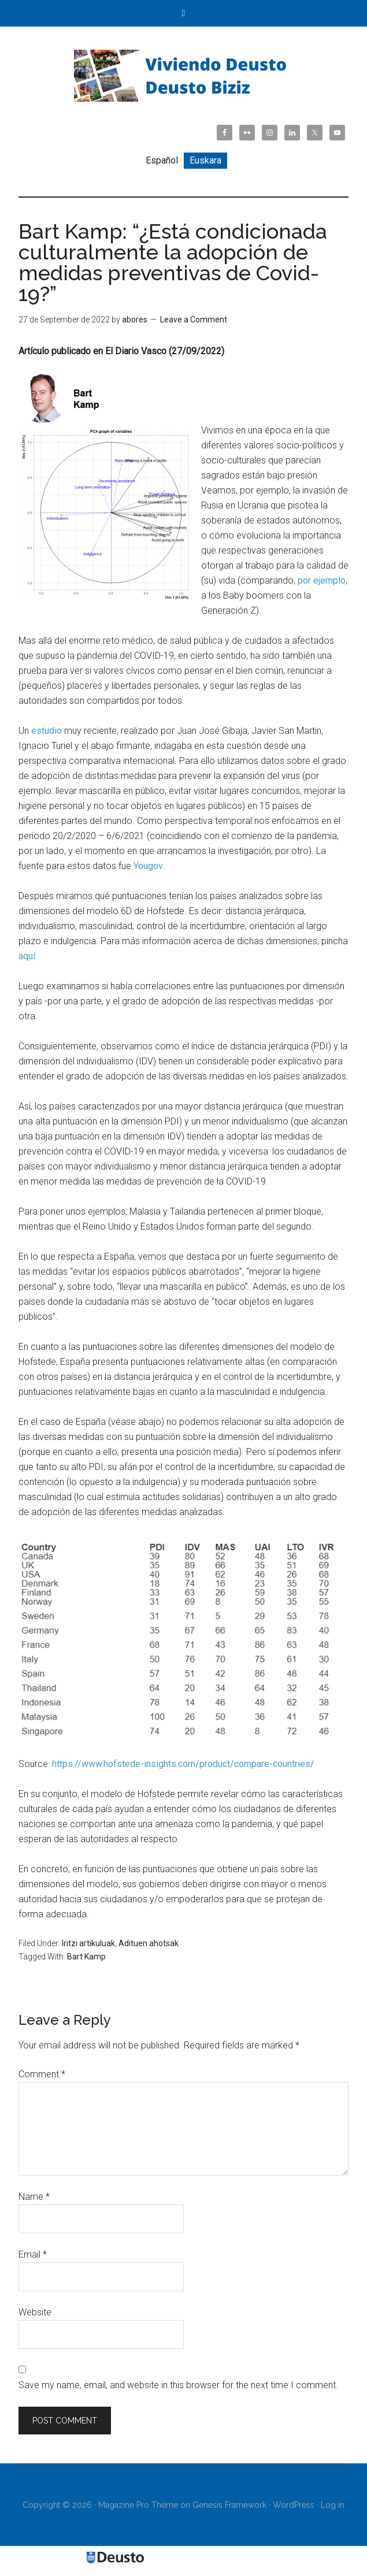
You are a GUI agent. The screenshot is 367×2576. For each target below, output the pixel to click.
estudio (46, 730)
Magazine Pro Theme (138, 2505)
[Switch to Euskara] (205, 161)
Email (32, 2254)
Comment (41, 2074)
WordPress (293, 2505)
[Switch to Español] (162, 161)
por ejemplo (322, 580)
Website (34, 2312)
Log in (332, 2505)
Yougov (148, 865)
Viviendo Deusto (183, 76)
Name (34, 2196)
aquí (26, 956)
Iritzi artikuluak (88, 1943)
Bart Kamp (86, 1956)
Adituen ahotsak (148, 1943)
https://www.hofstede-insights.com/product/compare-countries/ (183, 1763)
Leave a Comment (193, 319)
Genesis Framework (229, 2505)
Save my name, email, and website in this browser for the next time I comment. (178, 2385)
